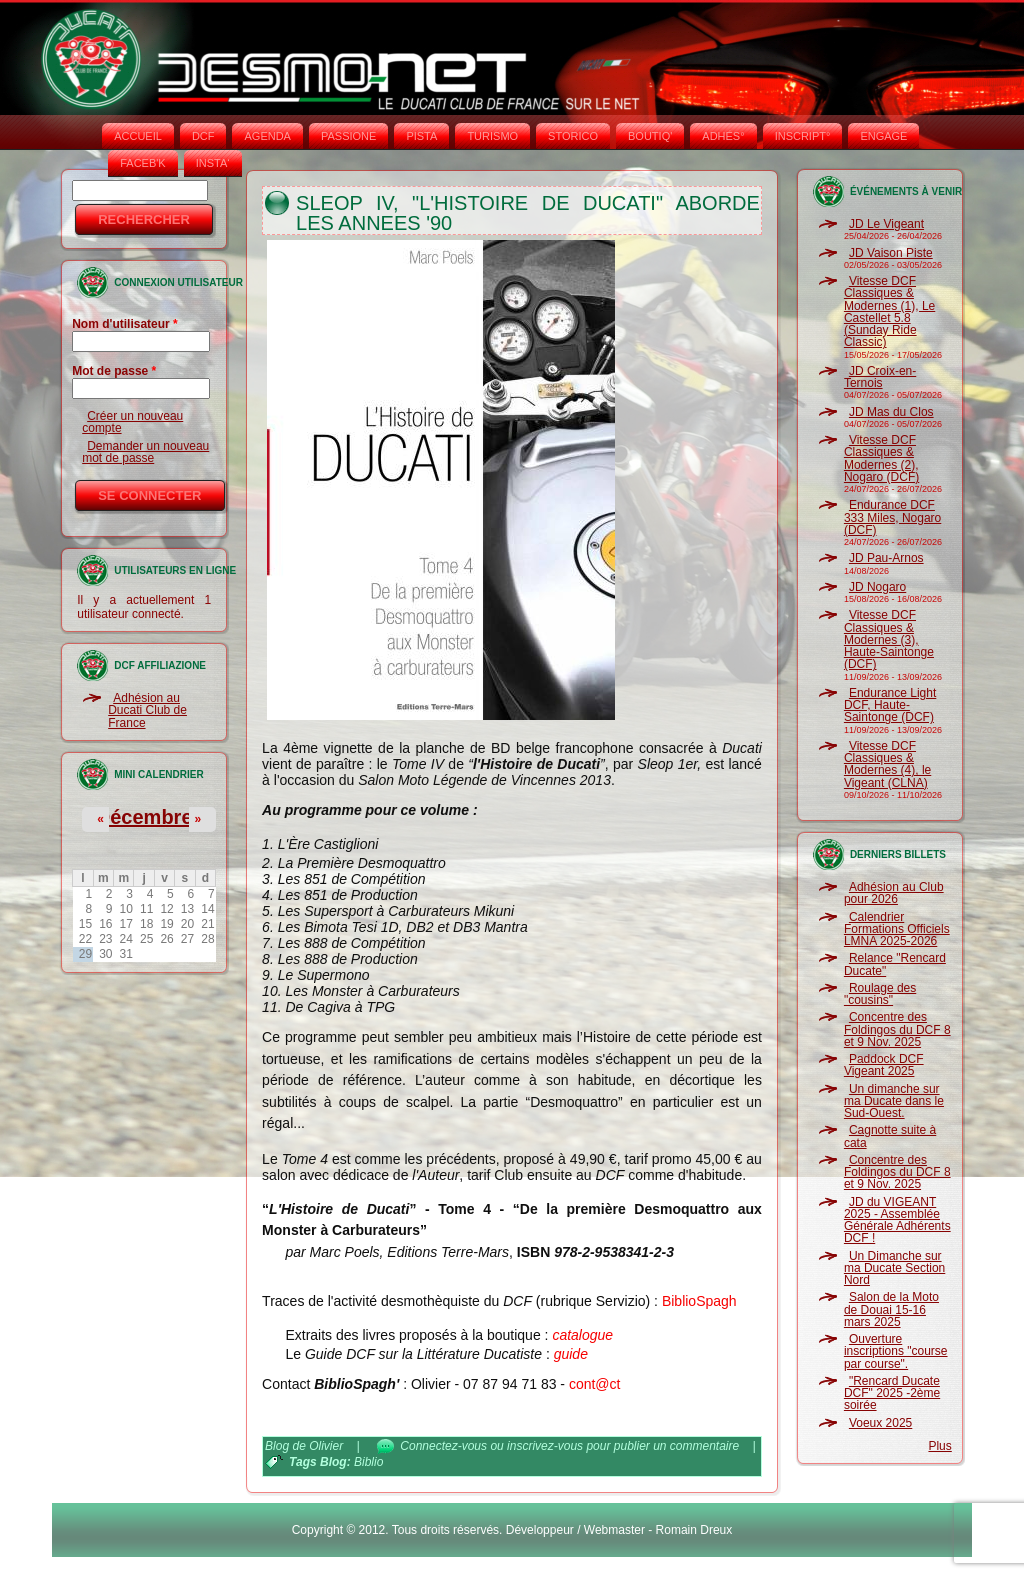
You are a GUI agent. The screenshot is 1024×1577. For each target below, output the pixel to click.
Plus (939, 1446)
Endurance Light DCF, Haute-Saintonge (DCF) (890, 705)
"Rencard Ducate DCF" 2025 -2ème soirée (892, 1393)
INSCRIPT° (803, 136)
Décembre (144, 817)
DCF (203, 136)
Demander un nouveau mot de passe (145, 452)
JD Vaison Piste (891, 253)
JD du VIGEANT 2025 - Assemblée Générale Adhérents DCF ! (897, 1220)
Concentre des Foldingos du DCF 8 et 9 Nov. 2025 (897, 1029)
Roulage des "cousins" (880, 994)
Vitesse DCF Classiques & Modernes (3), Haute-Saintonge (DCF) (889, 639)
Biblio (368, 1462)
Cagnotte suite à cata (890, 1136)
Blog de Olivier (304, 1446)
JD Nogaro (877, 587)
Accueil (138, 136)
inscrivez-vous (545, 1446)
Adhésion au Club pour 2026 (894, 893)
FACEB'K (143, 163)
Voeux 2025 (880, 1423)
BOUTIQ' (650, 136)
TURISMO (492, 136)
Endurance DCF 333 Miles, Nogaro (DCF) (892, 517)
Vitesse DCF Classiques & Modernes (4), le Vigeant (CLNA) (887, 764)
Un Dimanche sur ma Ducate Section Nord (894, 1268)
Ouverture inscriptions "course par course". (896, 1351)
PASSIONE (348, 136)
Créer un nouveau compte (132, 422)
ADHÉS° (723, 136)
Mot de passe (114, 371)
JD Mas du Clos (891, 412)
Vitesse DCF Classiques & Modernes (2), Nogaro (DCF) (881, 458)
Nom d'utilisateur (125, 324)
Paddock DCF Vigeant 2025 (884, 1065)
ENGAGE (883, 136)
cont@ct (595, 1384)
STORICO (573, 136)
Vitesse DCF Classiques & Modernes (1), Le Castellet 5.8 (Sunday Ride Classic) (889, 311)
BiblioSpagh (699, 1301)
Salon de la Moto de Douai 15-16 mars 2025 (891, 1309)
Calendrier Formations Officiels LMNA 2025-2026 (897, 929)
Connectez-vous (443, 1446)
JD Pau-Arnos (886, 558)
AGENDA (267, 136)
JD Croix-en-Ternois (880, 377)
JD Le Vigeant (886, 224)
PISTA (421, 136)
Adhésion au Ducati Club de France (147, 710)
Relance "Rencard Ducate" (895, 964)
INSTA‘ (213, 163)
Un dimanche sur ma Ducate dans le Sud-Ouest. (894, 1101)
